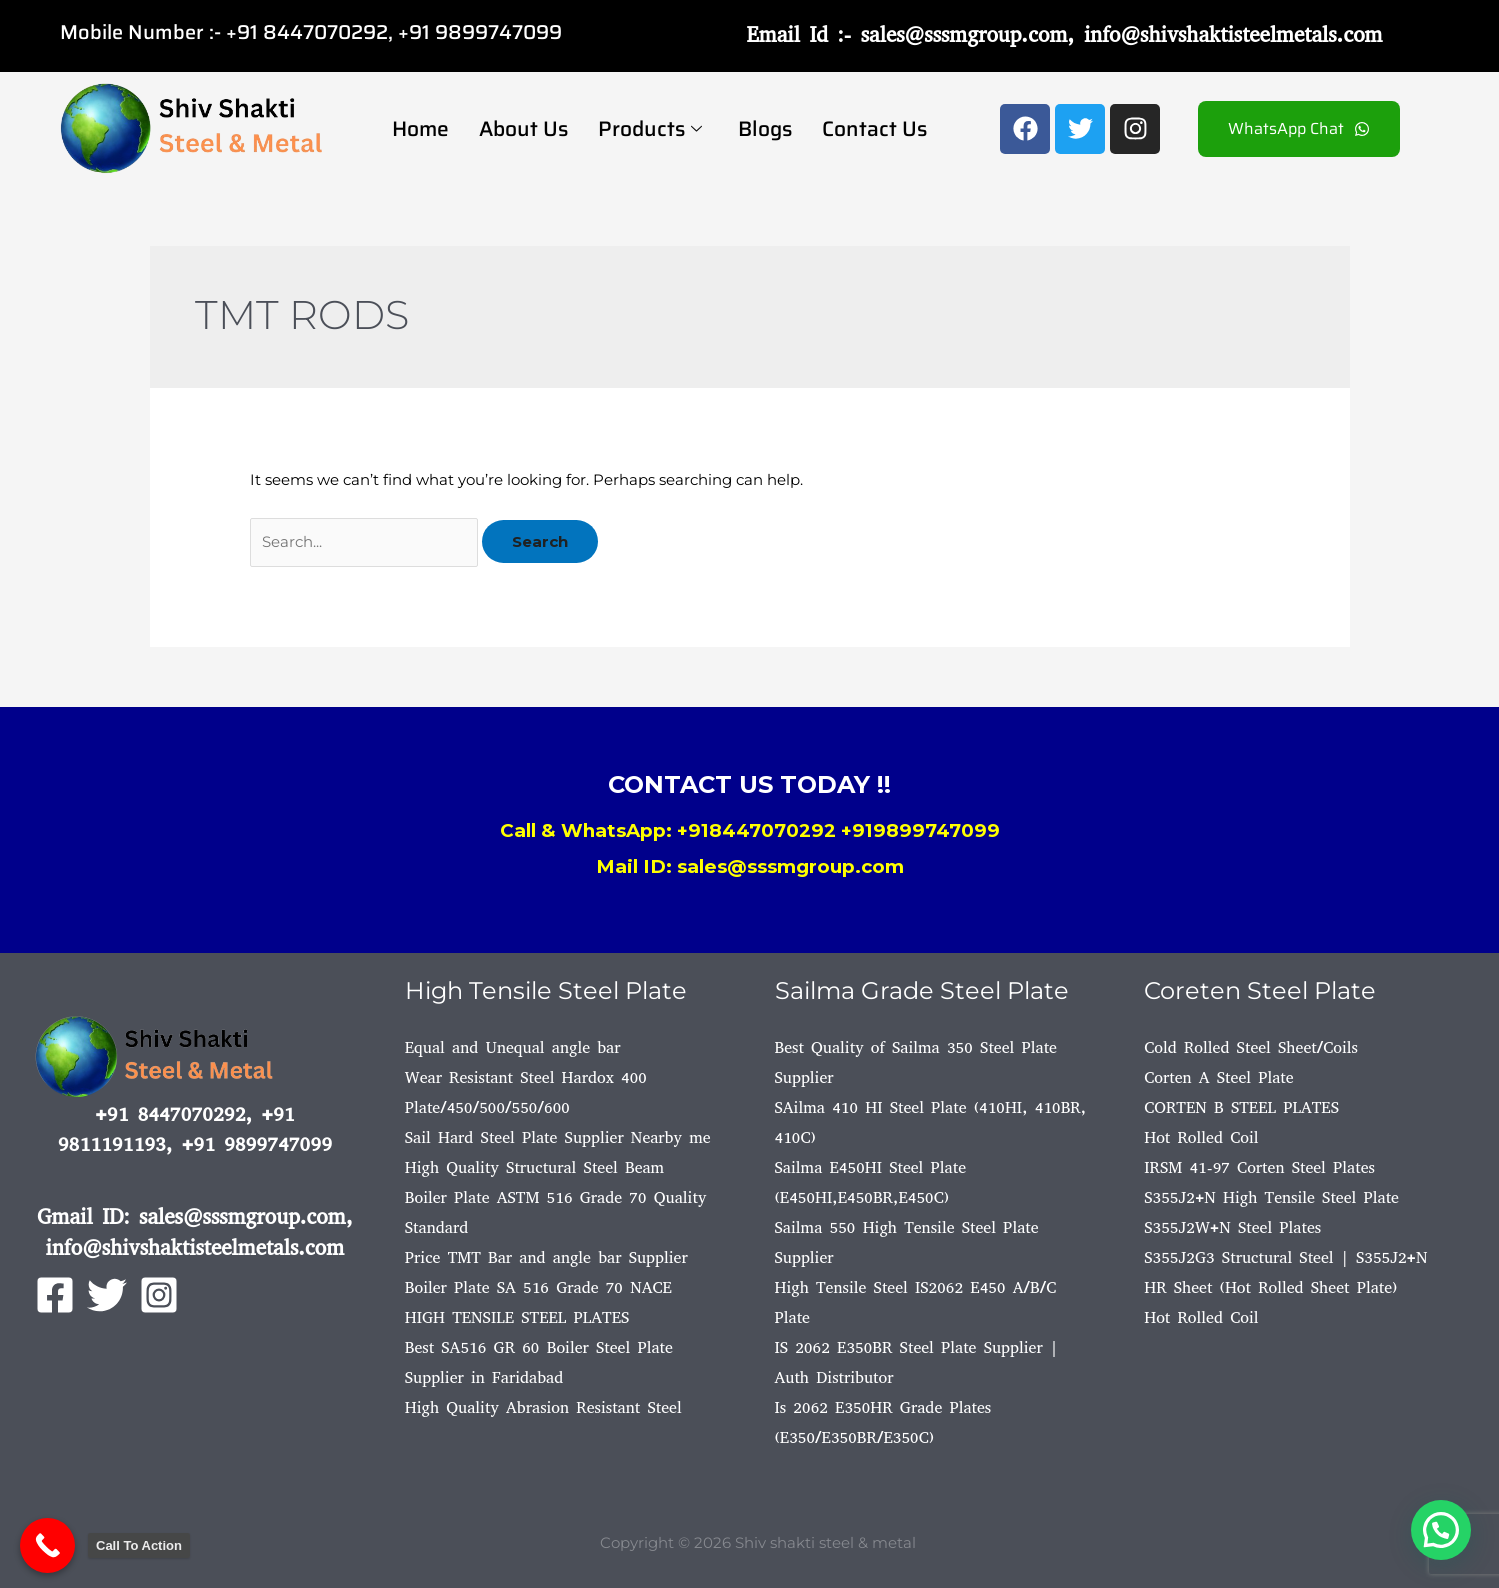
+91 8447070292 (307, 32)
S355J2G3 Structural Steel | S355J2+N (1285, 1257)
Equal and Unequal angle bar (513, 1047)
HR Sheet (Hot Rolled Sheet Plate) (1270, 1287)
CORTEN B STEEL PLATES (1241, 1107)
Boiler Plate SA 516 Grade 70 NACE (538, 1287)
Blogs (765, 128)
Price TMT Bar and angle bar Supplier (546, 1257)
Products (650, 128)
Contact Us (874, 128)
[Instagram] (159, 1295)
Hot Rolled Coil (1201, 1137)
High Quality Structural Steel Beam (534, 1167)
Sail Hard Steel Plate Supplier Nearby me (558, 1137)
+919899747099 (920, 830)
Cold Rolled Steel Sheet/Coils (1251, 1047)
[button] (1440, 1528)
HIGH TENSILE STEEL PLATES (517, 1317)
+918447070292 (756, 830)
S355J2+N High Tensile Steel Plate (1271, 1197)
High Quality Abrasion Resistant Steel (543, 1407)
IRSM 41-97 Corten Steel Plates (1259, 1167)
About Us (523, 128)
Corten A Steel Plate (1218, 1077)
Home (420, 128)
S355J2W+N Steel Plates (1232, 1227)
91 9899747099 (485, 32)
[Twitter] (107, 1295)
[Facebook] (55, 1295)
